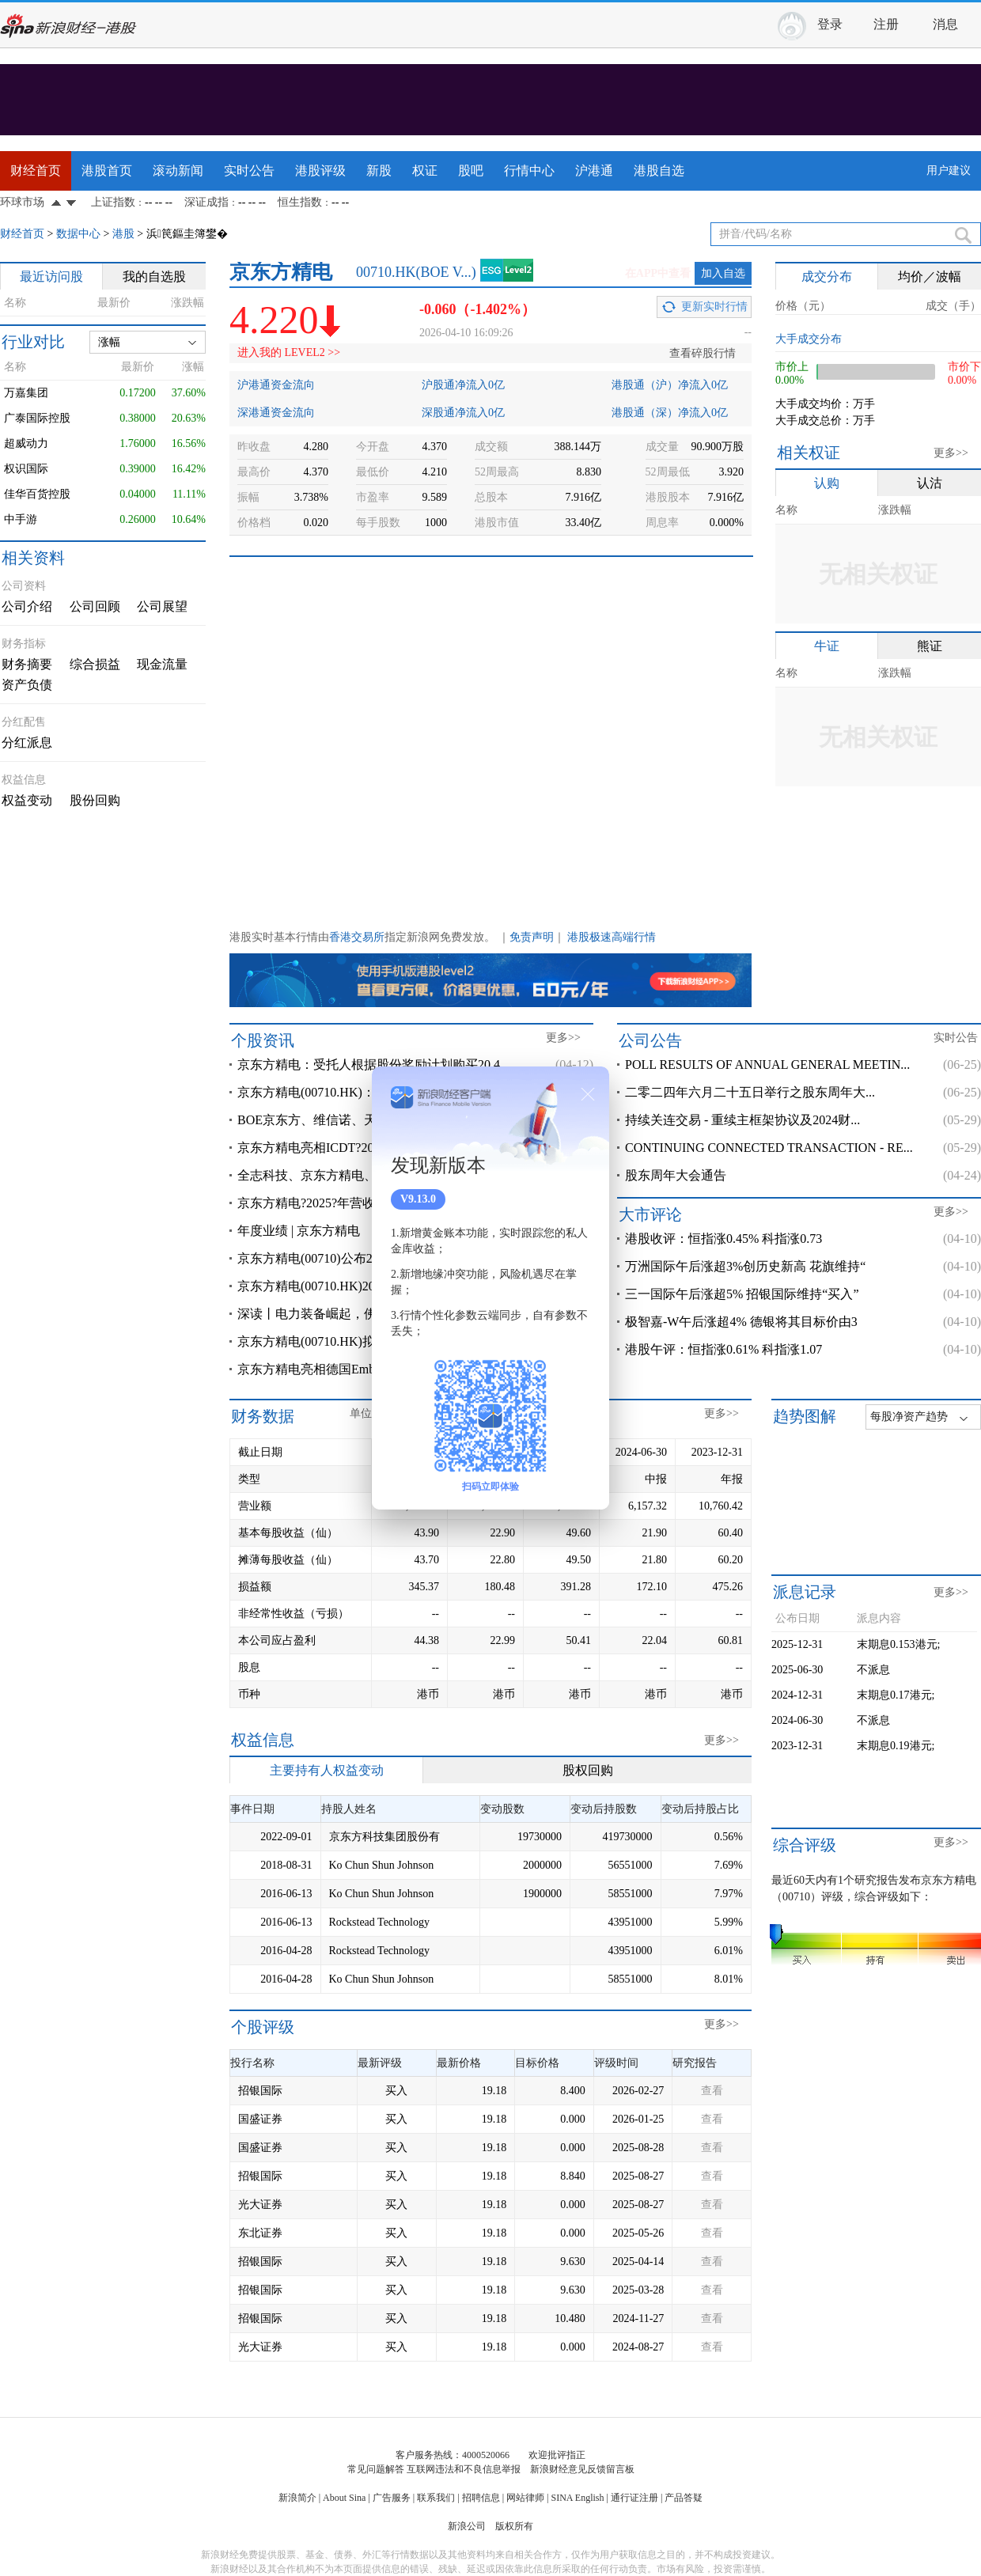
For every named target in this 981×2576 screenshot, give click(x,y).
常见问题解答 (375, 2469)
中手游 (20, 519)
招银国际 (260, 2091)
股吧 (470, 170)
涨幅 (109, 342)
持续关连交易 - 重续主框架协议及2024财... (742, 1120)
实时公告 (249, 170)
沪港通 (594, 170)
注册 (886, 24)
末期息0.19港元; (895, 1746)
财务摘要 (27, 664)
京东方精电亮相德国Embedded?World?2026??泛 (367, 1369)
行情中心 (529, 170)
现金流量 (162, 664)
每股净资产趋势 (909, 1416)
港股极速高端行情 (611, 937)
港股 (123, 234)
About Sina (344, 2497)
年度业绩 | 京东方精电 (298, 1230)
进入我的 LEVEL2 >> (288, 352)
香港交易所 (356, 937)
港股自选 (659, 170)
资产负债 (27, 684)
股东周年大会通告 (675, 1175)
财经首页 (35, 170)
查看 (712, 2091)
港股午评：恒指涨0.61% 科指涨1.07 (723, 1349)
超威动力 (26, 443)
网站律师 (525, 2497)
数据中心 (78, 234)
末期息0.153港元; (898, 1644)
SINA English (577, 2497)
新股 (379, 170)
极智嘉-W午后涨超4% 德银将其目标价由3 (741, 1321)
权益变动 (27, 800)
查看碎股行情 (702, 353)
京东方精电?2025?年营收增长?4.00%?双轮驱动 (366, 1203)
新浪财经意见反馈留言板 (582, 2469)
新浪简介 (297, 2497)
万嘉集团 (26, 393)
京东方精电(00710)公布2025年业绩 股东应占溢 (366, 1258)
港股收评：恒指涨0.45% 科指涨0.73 (723, 1238)
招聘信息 (481, 2497)
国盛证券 (260, 2119)
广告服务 (392, 2497)
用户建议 (948, 170)
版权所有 (514, 2526)
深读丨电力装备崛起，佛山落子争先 (338, 1313)
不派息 (873, 1670)
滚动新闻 (178, 170)
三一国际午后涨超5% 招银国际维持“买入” (742, 1294)
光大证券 (260, 2204)
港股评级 (320, 170)
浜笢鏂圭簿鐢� (187, 234)
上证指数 (113, 202)
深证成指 (206, 202)
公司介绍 (27, 606)
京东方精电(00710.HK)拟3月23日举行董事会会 (366, 1341)
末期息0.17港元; (895, 1695)
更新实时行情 (714, 307)
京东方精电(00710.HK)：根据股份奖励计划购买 (369, 1092)
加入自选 (723, 273)
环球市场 (22, 202)
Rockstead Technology (379, 1922)
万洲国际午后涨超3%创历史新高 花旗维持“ (745, 1266)
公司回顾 (95, 606)
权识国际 (26, 469)
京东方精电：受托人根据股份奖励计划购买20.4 (368, 1064)
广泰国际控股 (37, 418)
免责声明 (531, 937)
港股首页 (106, 170)
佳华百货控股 (37, 494)
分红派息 (27, 742)
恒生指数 (300, 202)
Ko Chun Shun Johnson (381, 1865)
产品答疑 (684, 2497)
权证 (424, 170)
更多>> (951, 453)
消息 (945, 24)
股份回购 (95, 800)
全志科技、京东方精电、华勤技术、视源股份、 (370, 1175)
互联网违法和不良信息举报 (464, 2469)
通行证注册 (634, 2497)
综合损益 (95, 664)
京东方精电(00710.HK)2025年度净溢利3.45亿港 (367, 1286)
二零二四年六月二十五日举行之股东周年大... (750, 1092)
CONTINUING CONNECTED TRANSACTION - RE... (769, 1147)
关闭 (588, 1094)
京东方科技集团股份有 (384, 1837)
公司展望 (162, 606)
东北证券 (260, 2233)
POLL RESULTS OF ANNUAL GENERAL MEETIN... (767, 1064)
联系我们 (436, 2497)
